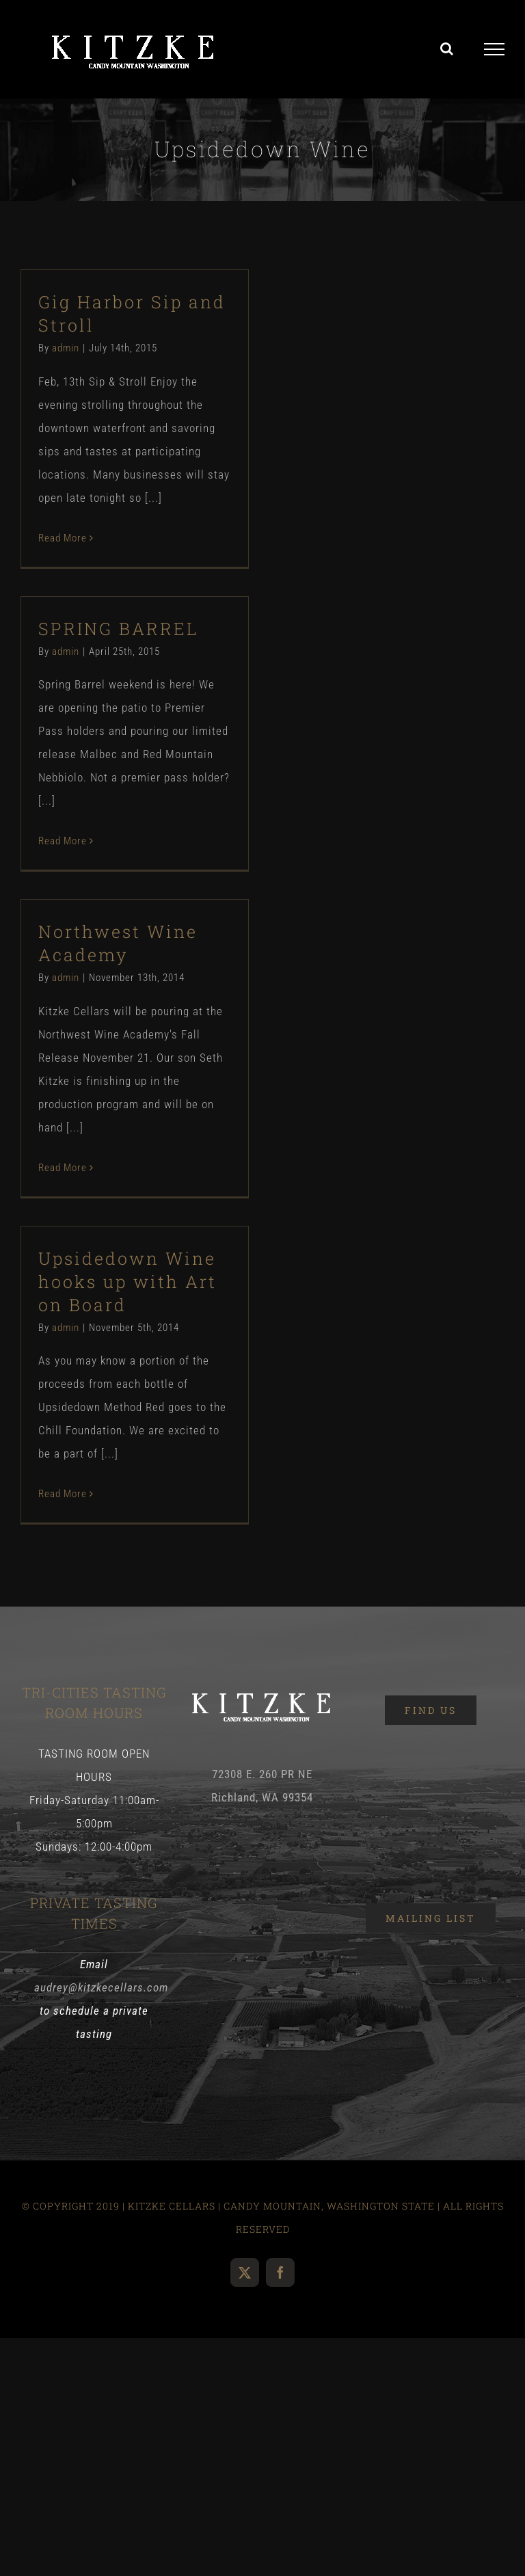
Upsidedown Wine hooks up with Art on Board (127, 1281)
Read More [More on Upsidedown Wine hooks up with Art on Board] (62, 1494)
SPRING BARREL (118, 628)
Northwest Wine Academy (118, 943)
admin (65, 348)
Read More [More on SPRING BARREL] (62, 841)
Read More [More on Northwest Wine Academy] (62, 1168)
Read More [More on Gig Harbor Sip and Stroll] (62, 538)
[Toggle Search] (447, 48)
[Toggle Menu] (494, 49)
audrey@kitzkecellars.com (101, 1987)
